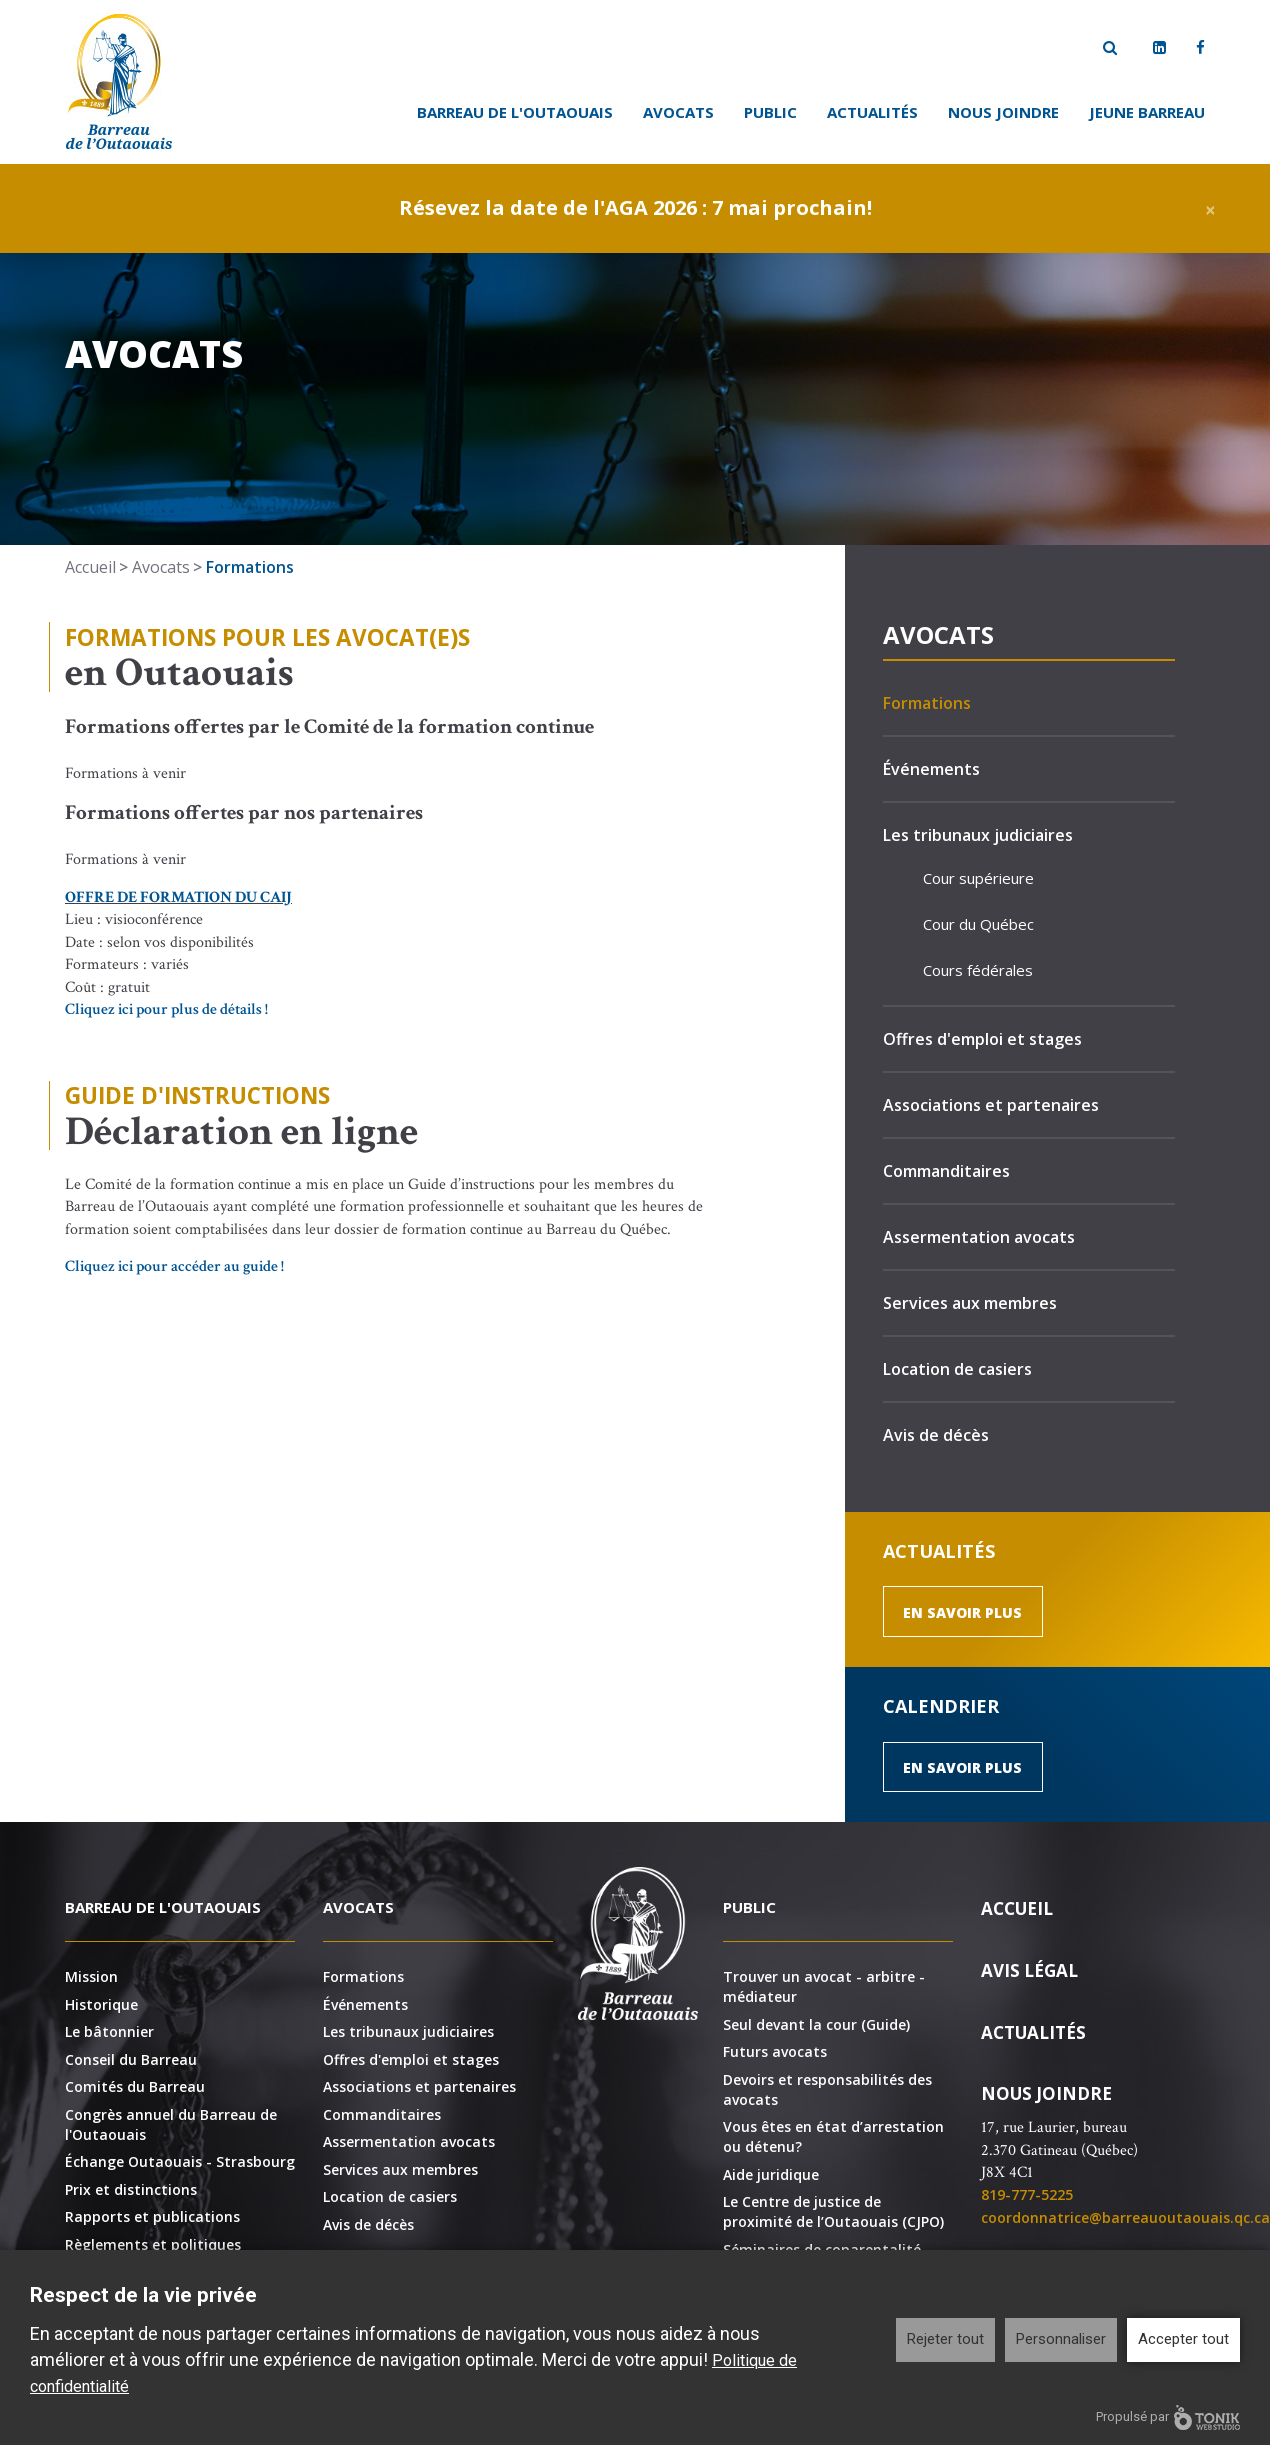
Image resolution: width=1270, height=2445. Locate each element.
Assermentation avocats (979, 1237)
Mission (91, 1976)
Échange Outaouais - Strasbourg (180, 2161)
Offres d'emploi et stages (982, 1039)
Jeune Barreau (1147, 112)
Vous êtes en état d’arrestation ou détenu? (833, 2136)
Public (770, 112)
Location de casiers (957, 1369)
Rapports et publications (152, 2216)
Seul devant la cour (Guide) (816, 2024)
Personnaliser (1061, 2339)
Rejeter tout (945, 2339)
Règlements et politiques (153, 2244)
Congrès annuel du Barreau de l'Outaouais (171, 2124)
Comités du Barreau (135, 2086)
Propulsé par (1168, 2417)
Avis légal (1029, 1970)
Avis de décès (936, 1435)
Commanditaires (946, 1171)
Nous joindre (1003, 112)
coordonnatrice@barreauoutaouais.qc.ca (1125, 2217)
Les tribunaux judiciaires (978, 835)
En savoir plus (962, 1612)
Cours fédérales (978, 970)
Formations (927, 703)
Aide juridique (771, 2174)
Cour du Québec (978, 924)
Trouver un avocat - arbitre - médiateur (824, 1986)
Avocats (678, 112)
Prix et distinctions (131, 2189)
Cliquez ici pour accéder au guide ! (174, 1266)
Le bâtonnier (109, 2031)
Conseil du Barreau (131, 2059)
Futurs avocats (775, 2051)
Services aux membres (970, 1303)
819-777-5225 (1027, 2194)
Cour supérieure (978, 878)
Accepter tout (1183, 2339)
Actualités (872, 112)
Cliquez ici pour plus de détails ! (166, 1009)
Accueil (90, 567)
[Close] (1210, 208)
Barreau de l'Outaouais (515, 112)
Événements (931, 769)
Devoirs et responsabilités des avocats (827, 2089)
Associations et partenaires (991, 1105)
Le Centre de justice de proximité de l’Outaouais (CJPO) (833, 2211)
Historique (101, 2004)
